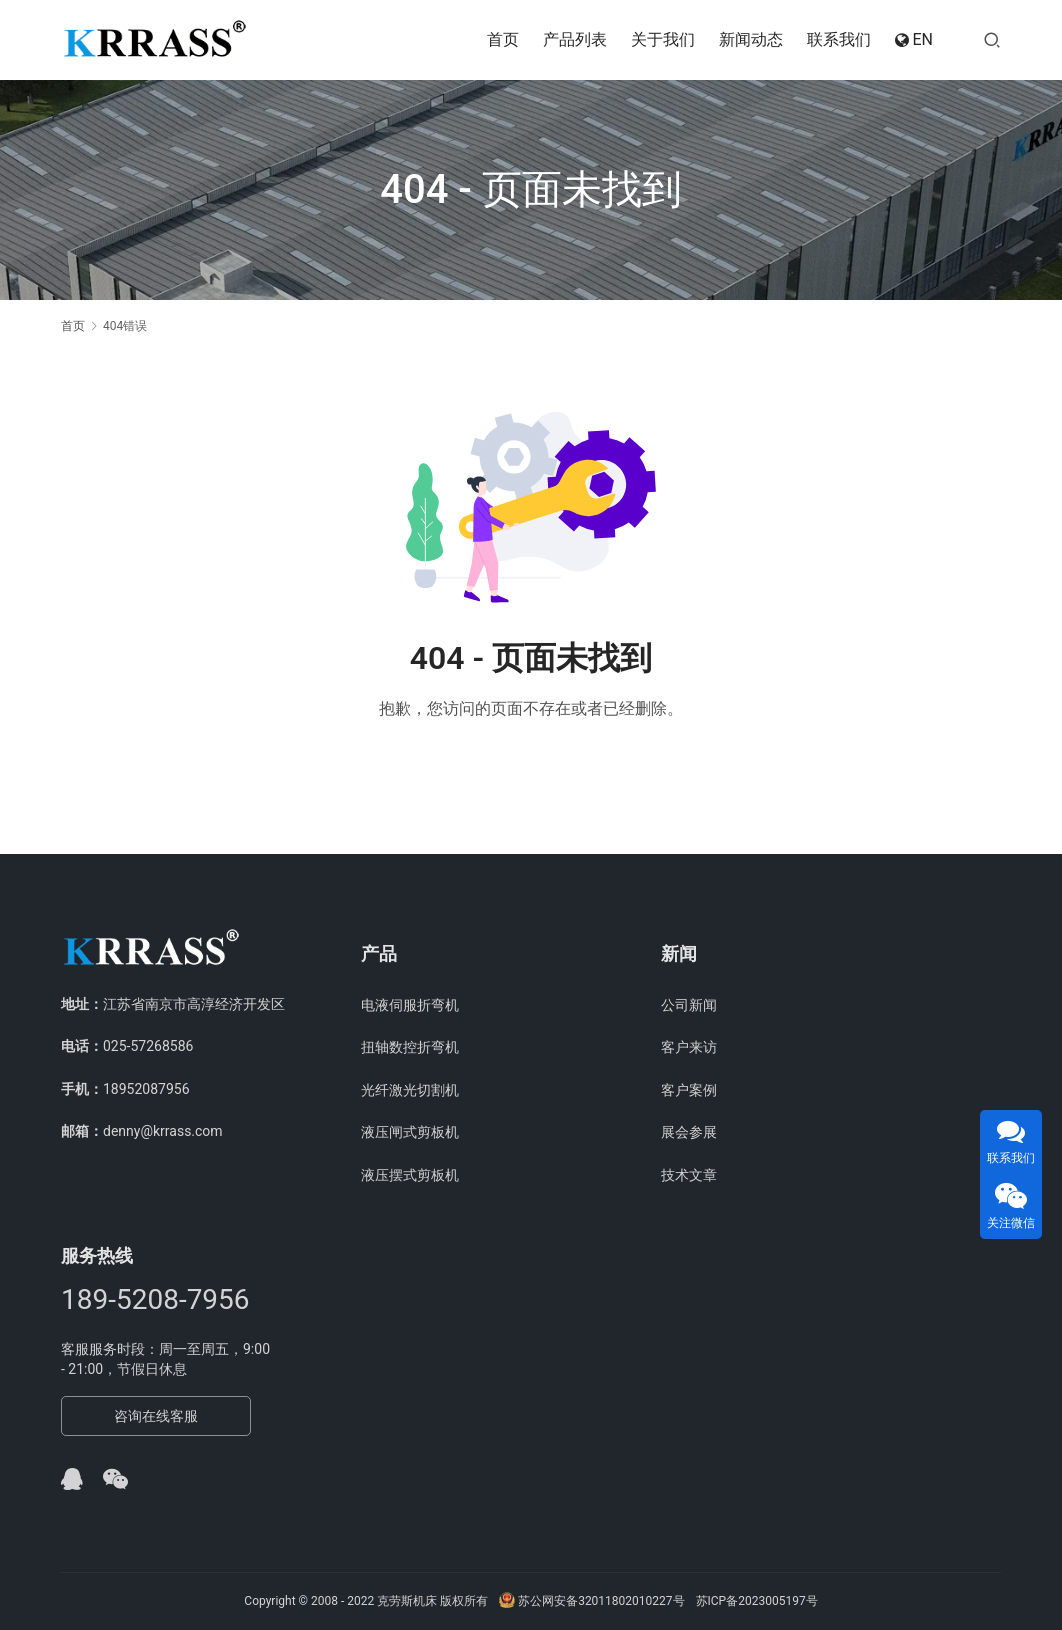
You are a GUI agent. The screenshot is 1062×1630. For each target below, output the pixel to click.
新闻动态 (751, 39)
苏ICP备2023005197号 (757, 1601)
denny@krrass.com (163, 1131)
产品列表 (575, 39)
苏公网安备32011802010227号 (591, 1601)
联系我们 (839, 39)
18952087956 (146, 1089)
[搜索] (992, 39)
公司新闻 (689, 1005)
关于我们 (663, 39)
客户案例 (689, 1090)
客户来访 (689, 1047)
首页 (503, 39)
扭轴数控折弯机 (410, 1047)
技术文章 (689, 1175)
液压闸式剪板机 (410, 1132)
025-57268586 (148, 1046)
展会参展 (689, 1132)
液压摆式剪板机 (410, 1175)
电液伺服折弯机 (410, 1005)
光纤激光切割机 (410, 1090)
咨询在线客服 (156, 1416)
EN (914, 40)
